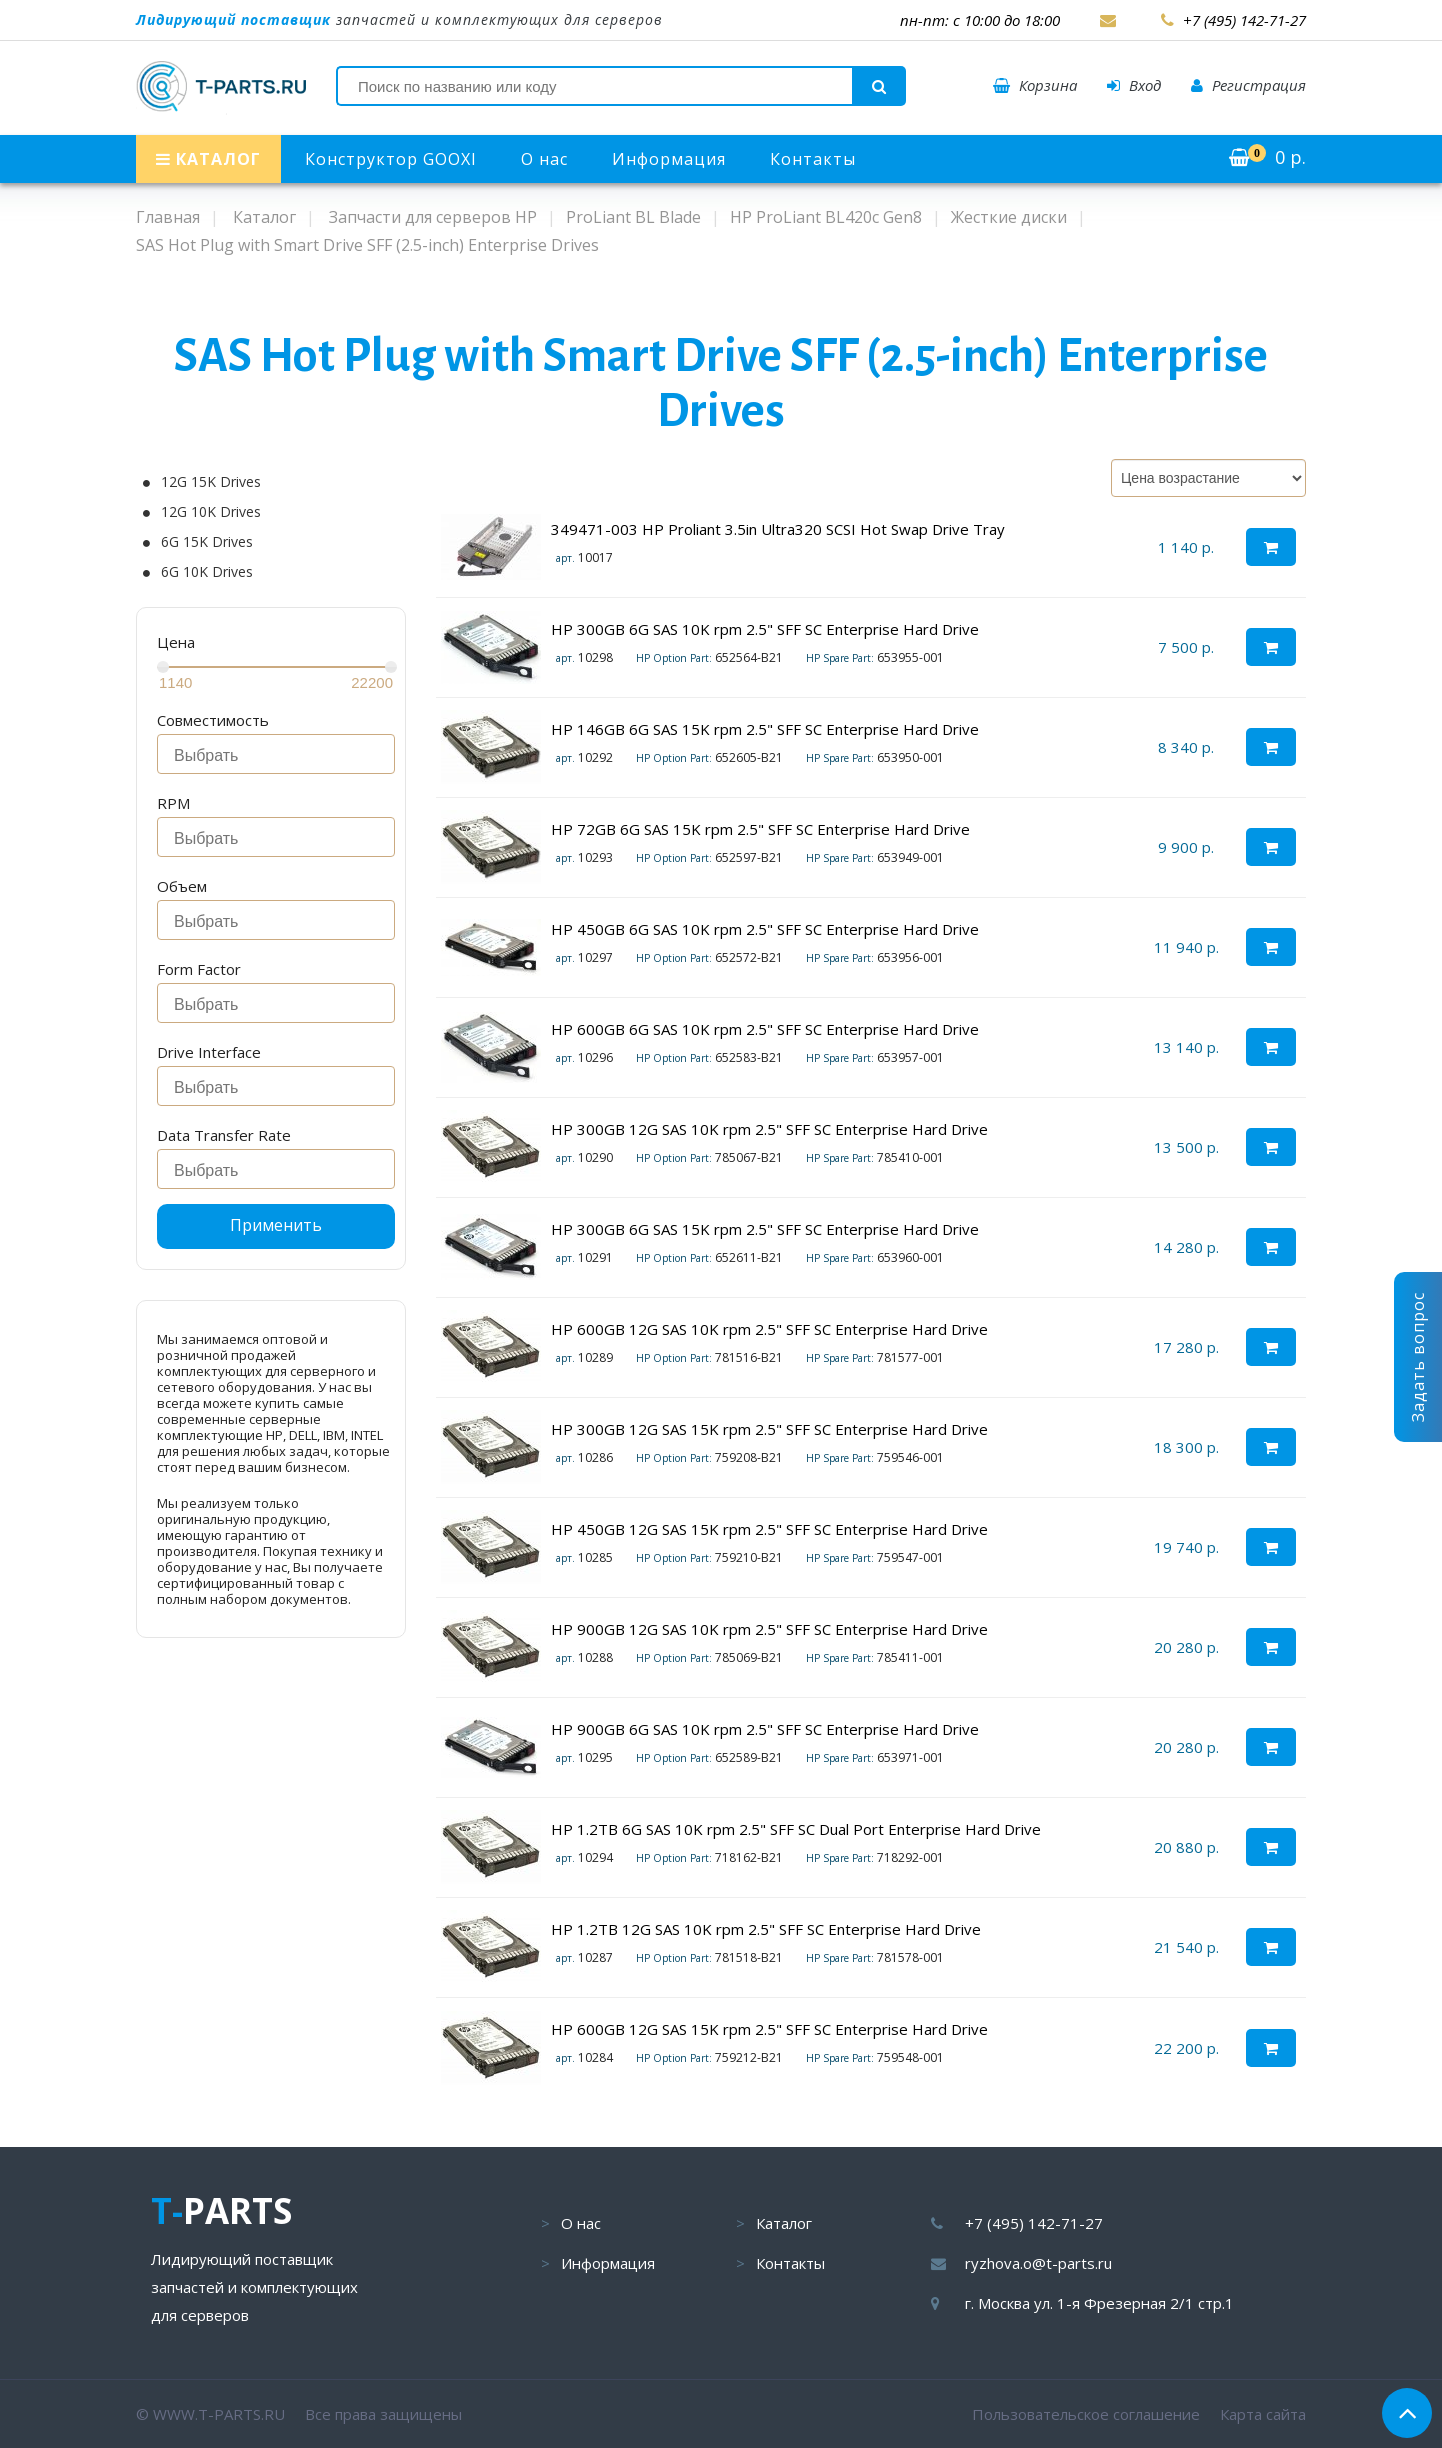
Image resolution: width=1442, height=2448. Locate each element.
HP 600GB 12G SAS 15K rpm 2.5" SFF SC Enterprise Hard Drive (769, 2029)
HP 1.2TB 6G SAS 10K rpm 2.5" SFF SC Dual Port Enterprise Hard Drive (796, 1829)
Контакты (813, 159)
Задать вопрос (1418, 1357)
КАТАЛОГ (208, 159)
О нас (544, 159)
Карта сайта (1263, 2414)
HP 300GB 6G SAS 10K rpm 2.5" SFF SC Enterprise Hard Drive (765, 629)
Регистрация (1248, 85)
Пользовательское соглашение (1086, 2414)
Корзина (1035, 85)
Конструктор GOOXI (391, 159)
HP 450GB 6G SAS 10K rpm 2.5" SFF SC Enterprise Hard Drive (765, 929)
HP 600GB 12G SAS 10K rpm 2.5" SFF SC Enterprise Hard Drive (769, 1329)
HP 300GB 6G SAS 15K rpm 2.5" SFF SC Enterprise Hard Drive (765, 1229)
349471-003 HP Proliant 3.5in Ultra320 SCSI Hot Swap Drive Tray (778, 529)
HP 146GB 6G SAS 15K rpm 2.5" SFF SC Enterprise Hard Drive (765, 729)
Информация (669, 159)
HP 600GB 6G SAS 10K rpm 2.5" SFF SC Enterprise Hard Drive (765, 1029)
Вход (1134, 85)
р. (1267, 157)
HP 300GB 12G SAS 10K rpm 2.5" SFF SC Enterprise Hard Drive (769, 1129)
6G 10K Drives (207, 572)
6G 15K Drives (207, 542)
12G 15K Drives (211, 482)
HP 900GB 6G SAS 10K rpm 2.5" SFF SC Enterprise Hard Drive (765, 1729)
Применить (276, 1225)
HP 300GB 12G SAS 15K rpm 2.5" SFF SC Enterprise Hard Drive (769, 1429)
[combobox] (276, 754)
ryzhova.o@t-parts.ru (1038, 2263)
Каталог (784, 2223)
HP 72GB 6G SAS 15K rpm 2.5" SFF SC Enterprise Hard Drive (760, 829)
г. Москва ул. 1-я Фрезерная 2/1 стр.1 (1099, 2303)
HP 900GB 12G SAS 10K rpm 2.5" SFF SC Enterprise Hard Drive (769, 1629)
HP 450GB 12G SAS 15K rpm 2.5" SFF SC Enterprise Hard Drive (769, 1529)
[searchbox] (281, 756)
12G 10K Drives (211, 512)
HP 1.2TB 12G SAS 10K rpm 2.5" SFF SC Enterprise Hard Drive (766, 1929)
